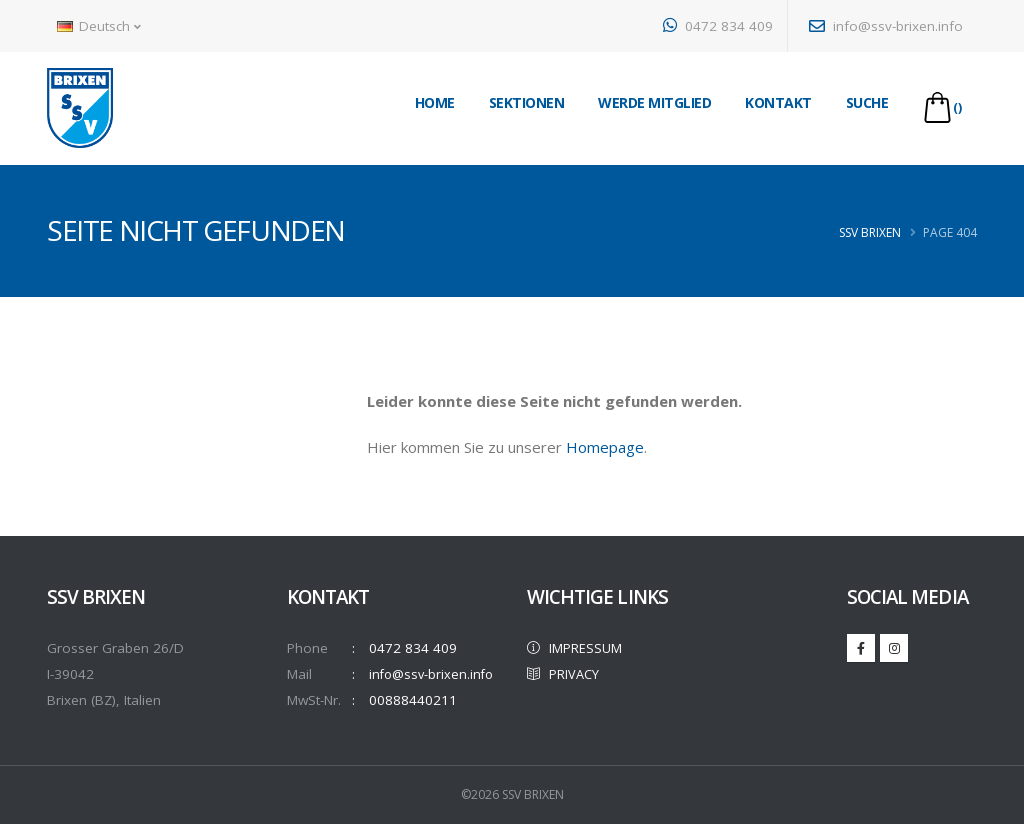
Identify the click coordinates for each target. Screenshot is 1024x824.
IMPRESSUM (576, 648)
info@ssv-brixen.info (886, 26)
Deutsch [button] (99, 26)
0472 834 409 (718, 26)
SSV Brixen (870, 232)
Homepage (605, 447)
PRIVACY (566, 674)
